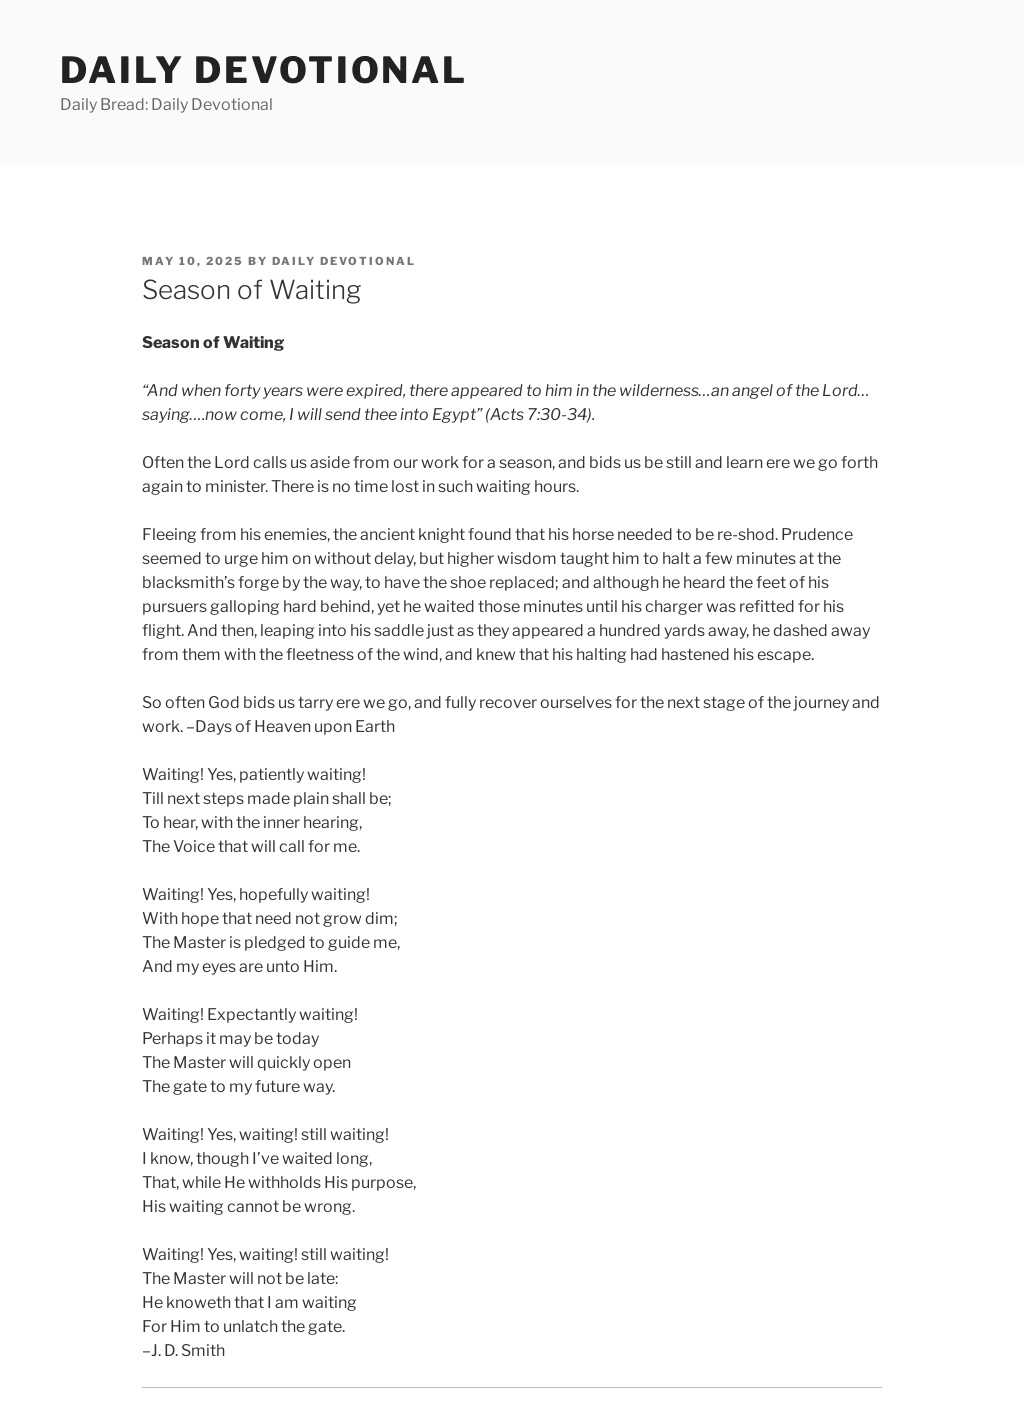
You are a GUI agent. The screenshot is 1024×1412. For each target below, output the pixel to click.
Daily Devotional (264, 70)
